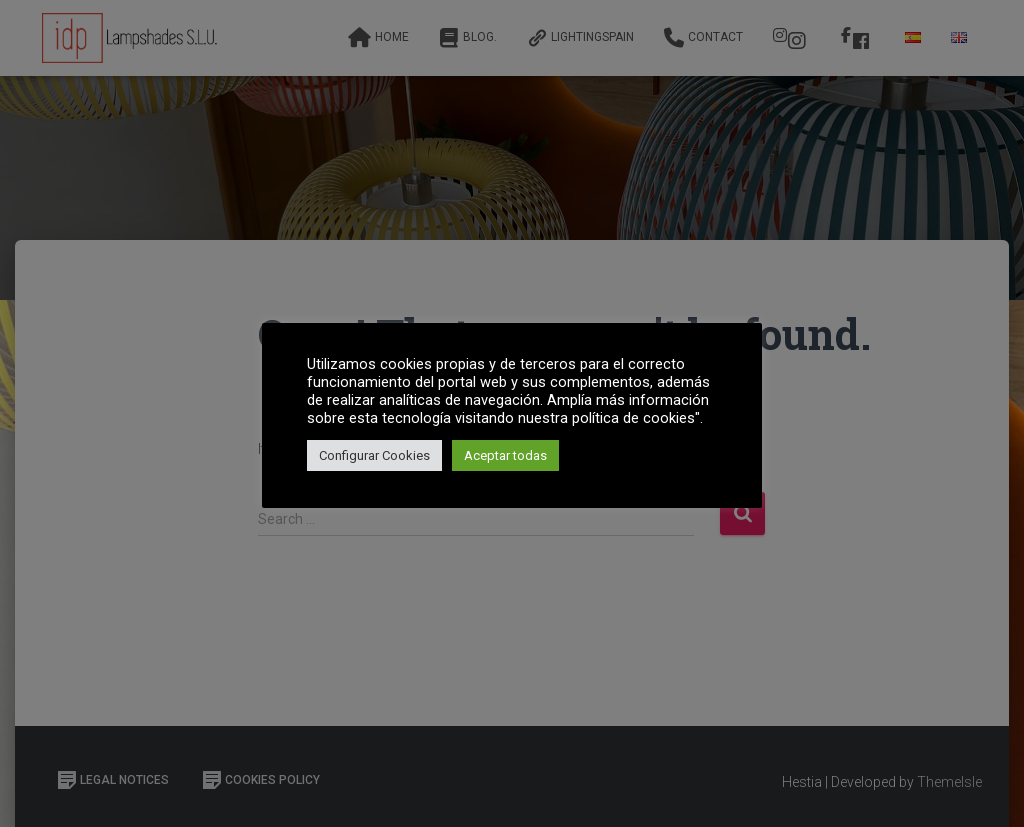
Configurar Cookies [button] (374, 455)
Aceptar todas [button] (505, 455)
